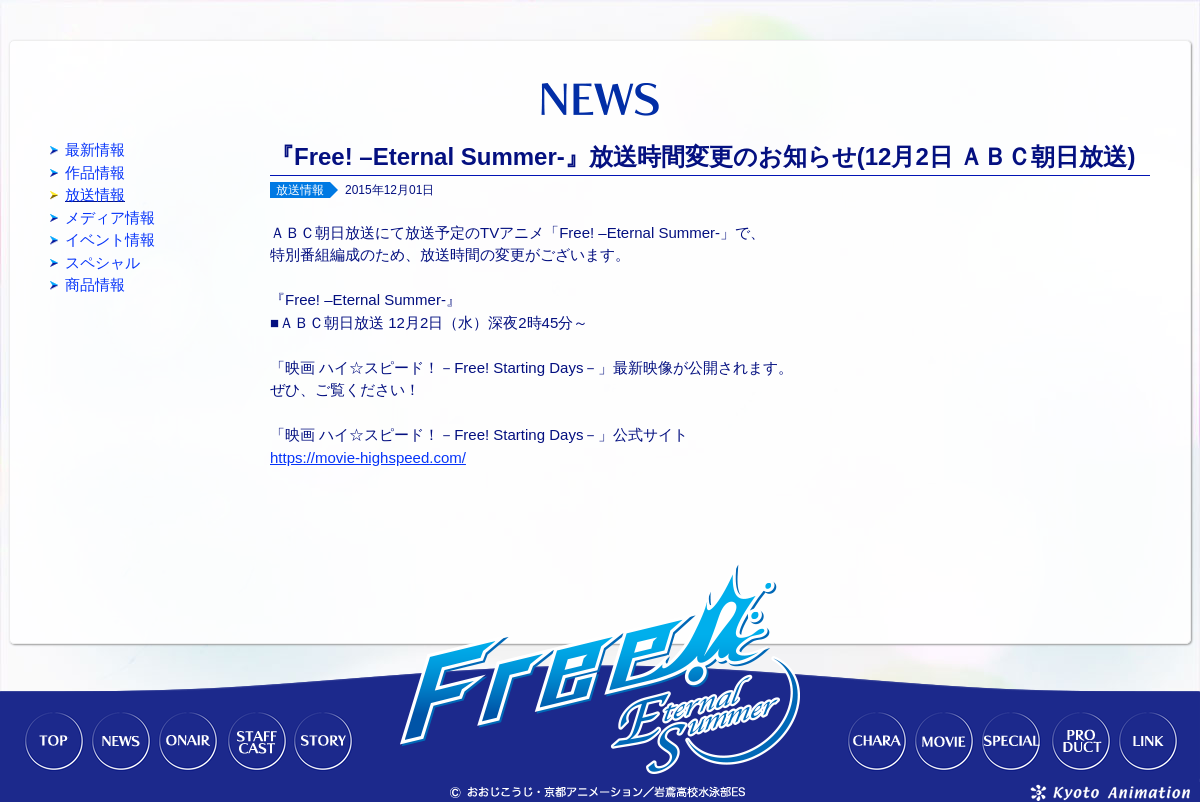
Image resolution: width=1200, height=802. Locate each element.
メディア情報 (110, 217)
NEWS (120, 742)
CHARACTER (876, 742)
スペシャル (102, 262)
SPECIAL (1012, 742)
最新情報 (95, 149)
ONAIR (188, 742)
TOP (52, 742)
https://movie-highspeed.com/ (368, 457)
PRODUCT (1080, 742)
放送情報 (95, 194)
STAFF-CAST (256, 742)
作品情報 (95, 172)
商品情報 (95, 284)
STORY (324, 742)
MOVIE (944, 742)
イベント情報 (110, 239)
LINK (1148, 742)
